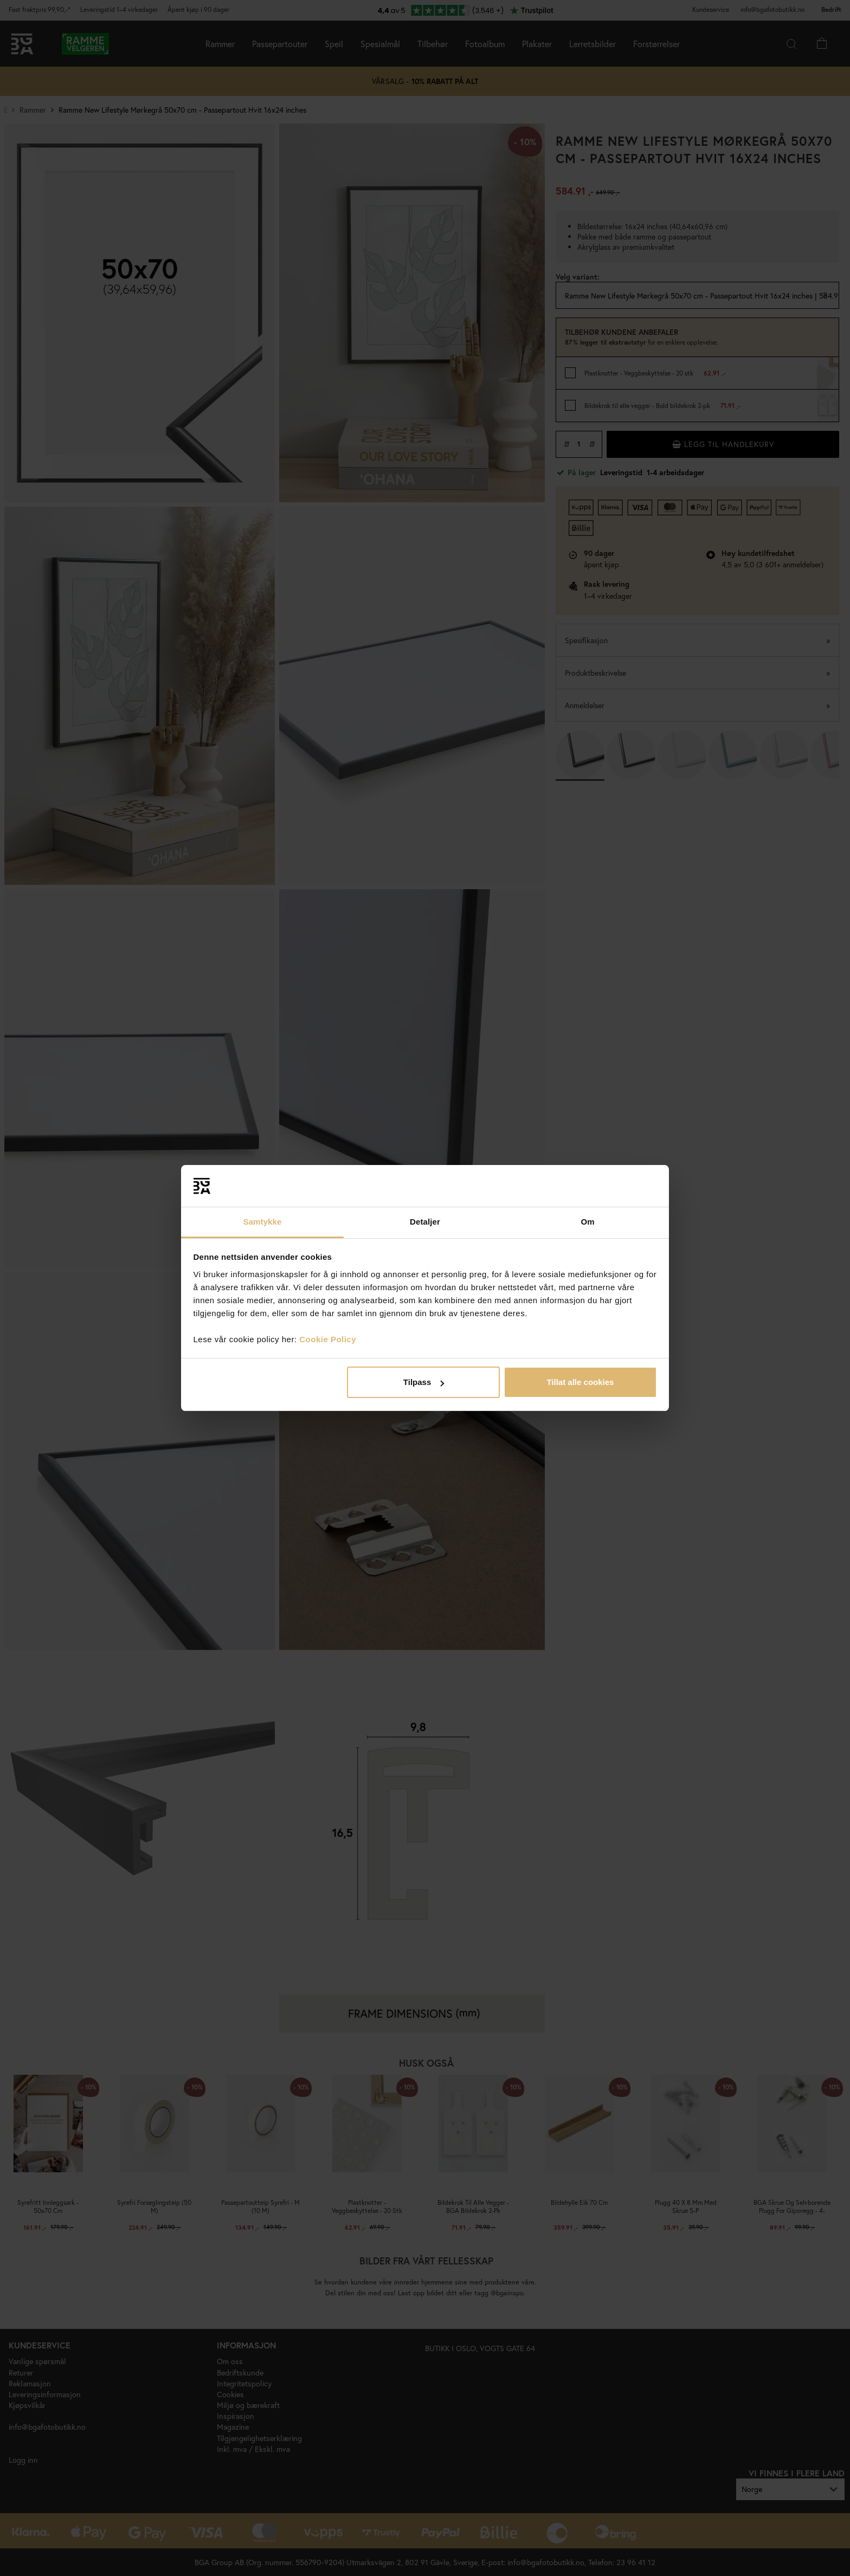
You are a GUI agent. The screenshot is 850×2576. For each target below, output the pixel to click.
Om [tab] (587, 1221)
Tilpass (423, 1382)
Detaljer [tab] (425, 1221)
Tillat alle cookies (580, 1382)
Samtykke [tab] (262, 1221)
